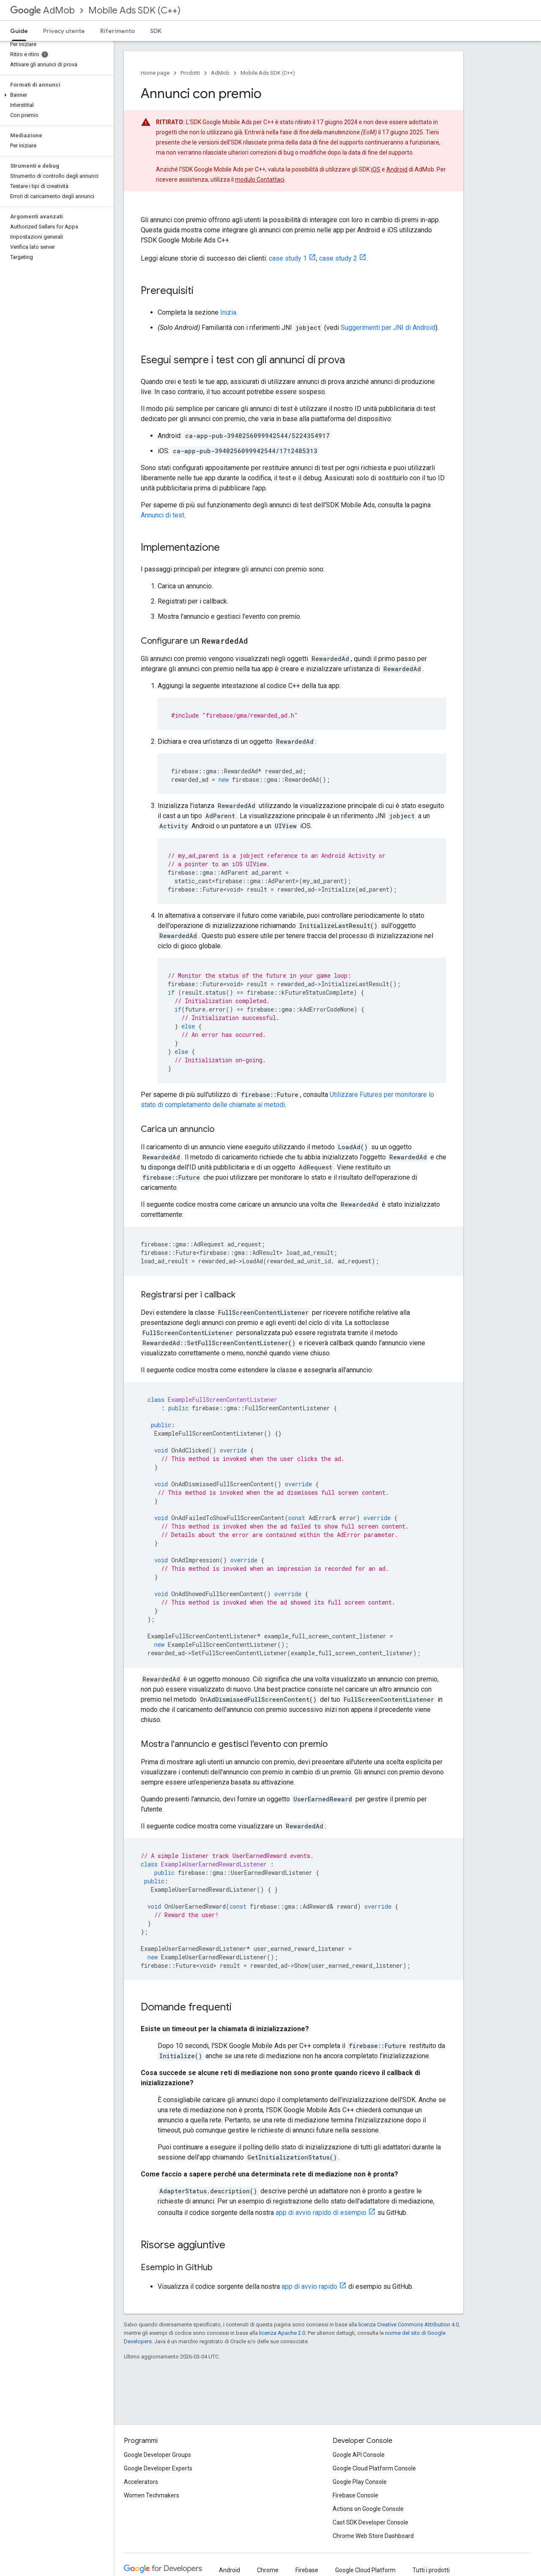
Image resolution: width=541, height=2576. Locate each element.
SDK (155, 31)
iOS (375, 169)
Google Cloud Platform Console (374, 2468)
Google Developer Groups (157, 2454)
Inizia (228, 312)
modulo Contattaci (259, 179)
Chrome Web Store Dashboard (373, 2535)
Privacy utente (64, 31)
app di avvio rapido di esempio (321, 2213)
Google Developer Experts (158, 2468)
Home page (155, 73)
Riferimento (117, 31)
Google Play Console (360, 2481)
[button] (55, 95)
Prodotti (190, 73)
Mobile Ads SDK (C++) (134, 10)
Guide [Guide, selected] (19, 31)
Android (396, 169)
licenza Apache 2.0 (282, 2333)
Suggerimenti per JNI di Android (388, 328)
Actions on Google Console (368, 2508)
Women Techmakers (151, 2495)
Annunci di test (162, 515)
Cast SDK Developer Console (370, 2522)
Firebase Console (355, 2495)
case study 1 (288, 258)
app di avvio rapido (309, 2286)
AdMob (42, 10)
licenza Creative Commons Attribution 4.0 (408, 2324)
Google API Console (359, 2454)
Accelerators (141, 2481)
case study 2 (338, 258)
